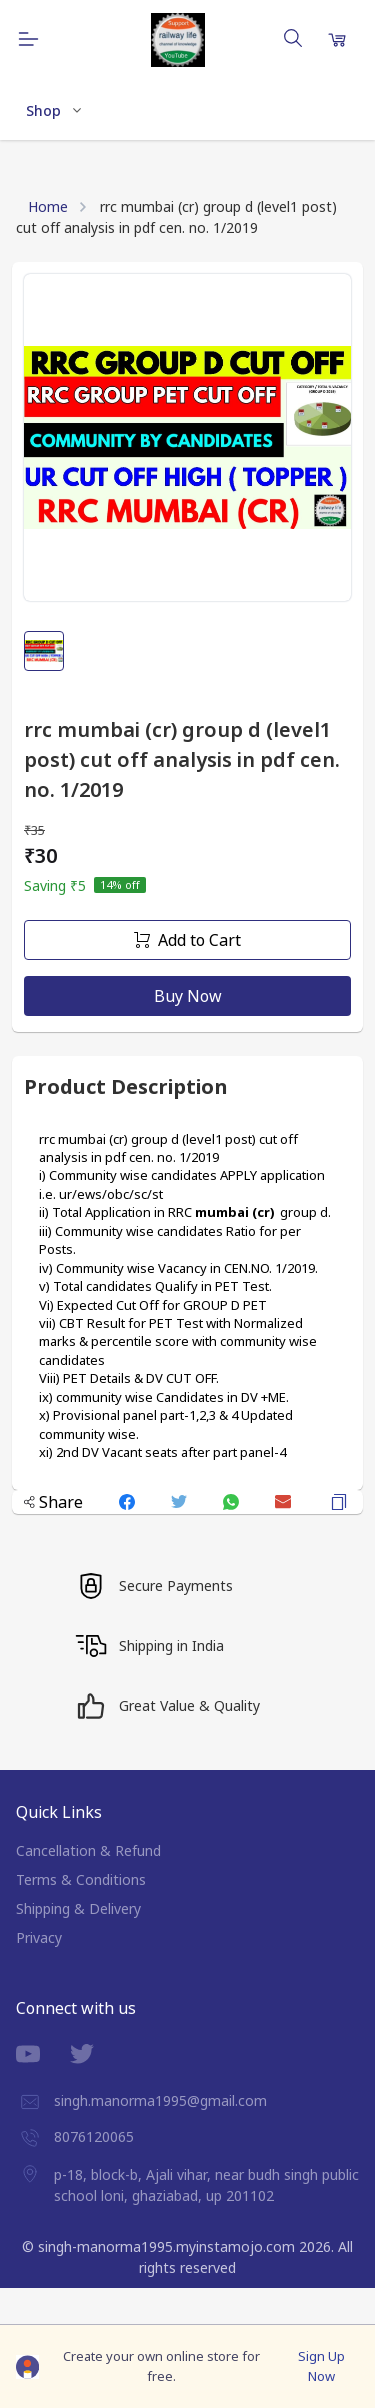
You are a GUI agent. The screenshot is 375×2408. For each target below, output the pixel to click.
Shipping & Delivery (78, 1908)
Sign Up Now (321, 2366)
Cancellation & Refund (88, 1850)
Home (48, 206)
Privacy (39, 1937)
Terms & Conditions (81, 1879)
